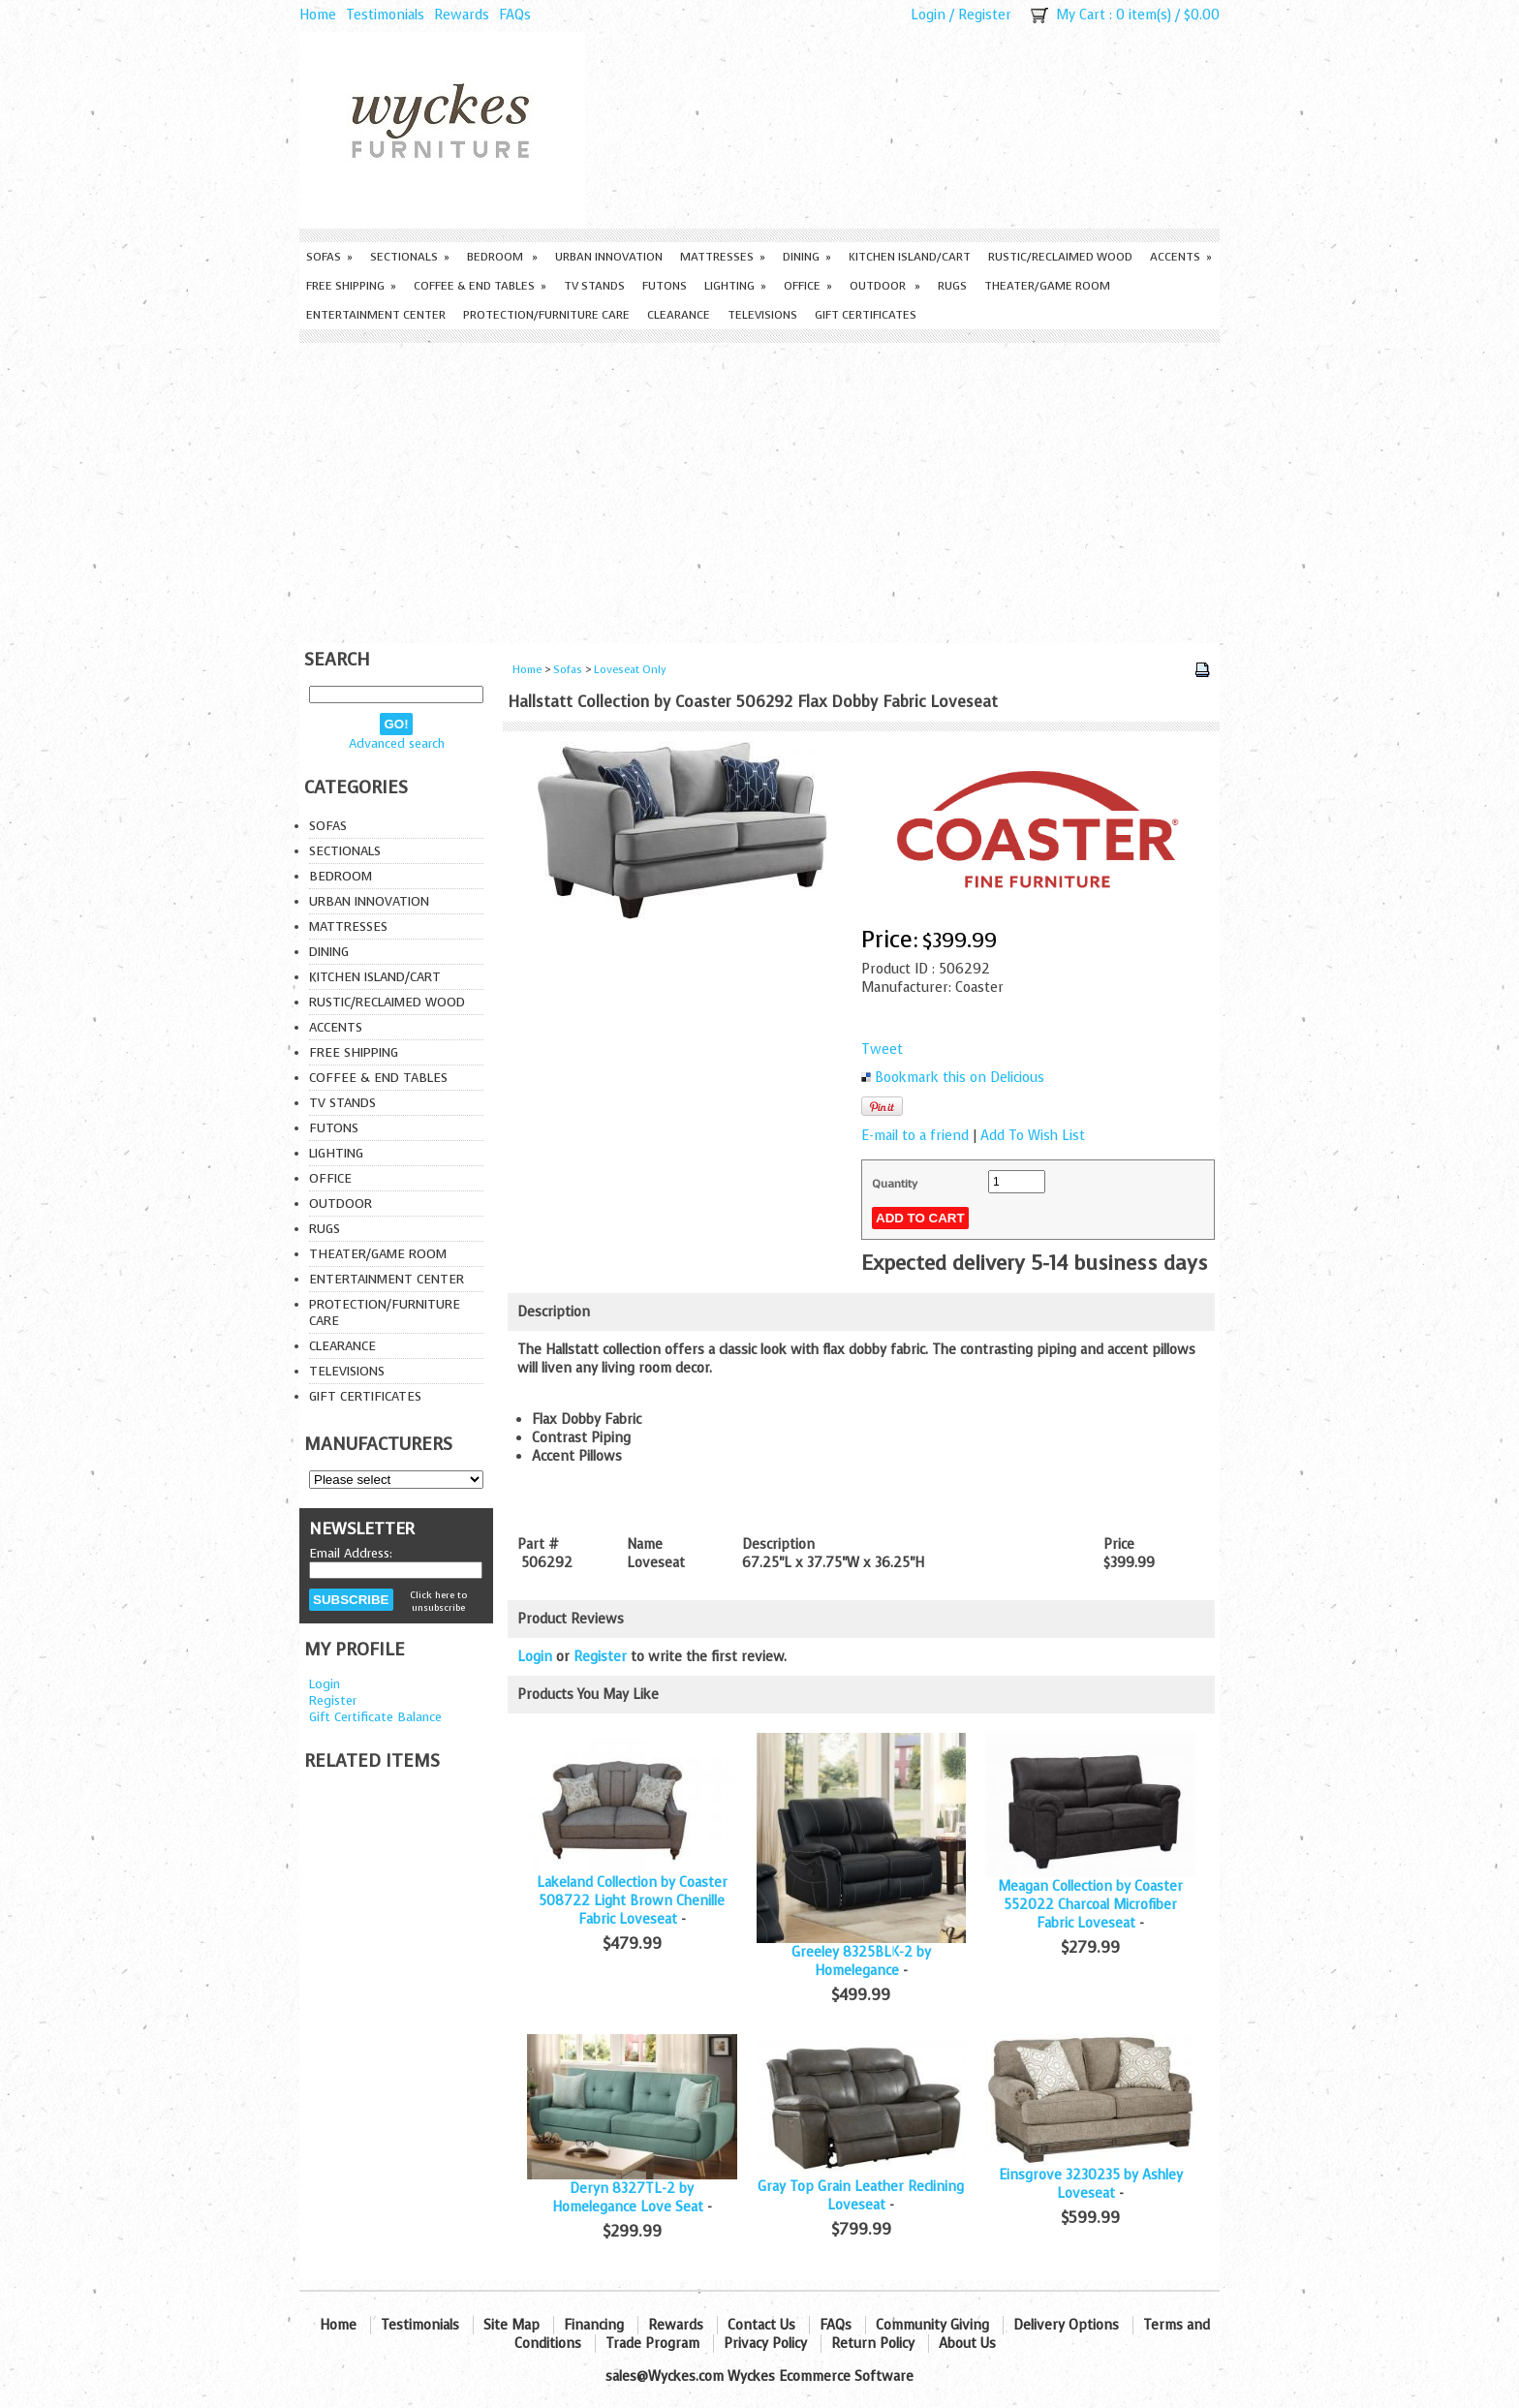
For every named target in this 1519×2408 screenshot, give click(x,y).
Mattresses (722, 256)
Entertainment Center (376, 315)
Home (317, 15)
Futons (664, 285)
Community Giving (932, 2325)
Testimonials (385, 15)
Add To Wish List (1032, 1136)
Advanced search (397, 743)
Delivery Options (1066, 2325)
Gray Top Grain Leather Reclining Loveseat (861, 2195)
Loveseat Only (630, 670)
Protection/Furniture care (546, 315)
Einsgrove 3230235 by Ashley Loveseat (1091, 2184)
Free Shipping (351, 285)
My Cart (1080, 15)
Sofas (329, 256)
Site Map (511, 2325)
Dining (807, 256)
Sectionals (410, 256)
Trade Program (652, 2343)
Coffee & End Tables (480, 285)
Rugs (952, 285)
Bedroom (502, 256)
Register (984, 15)
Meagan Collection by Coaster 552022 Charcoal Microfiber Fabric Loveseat (1090, 1904)
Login (928, 15)
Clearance (678, 315)
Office (808, 285)
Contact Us (761, 2325)
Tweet (882, 1049)
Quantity (894, 1183)
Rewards (461, 15)
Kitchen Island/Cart (910, 256)
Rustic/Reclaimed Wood (1060, 256)
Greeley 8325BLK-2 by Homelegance (861, 1961)
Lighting (735, 285)
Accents (1181, 256)
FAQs (515, 15)
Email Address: (350, 1553)
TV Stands (594, 285)
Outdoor (885, 285)
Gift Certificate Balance (375, 1717)
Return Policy (872, 2343)
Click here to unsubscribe (438, 1601)
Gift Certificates (865, 315)
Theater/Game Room (1047, 285)
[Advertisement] (759, 488)
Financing (594, 2325)
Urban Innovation (609, 256)
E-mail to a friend (915, 1136)
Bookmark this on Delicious (959, 1077)
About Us (967, 2343)
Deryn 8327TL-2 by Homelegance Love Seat (627, 2197)
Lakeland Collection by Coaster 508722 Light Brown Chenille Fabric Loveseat (632, 1901)
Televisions (762, 315)
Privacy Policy (765, 2343)
